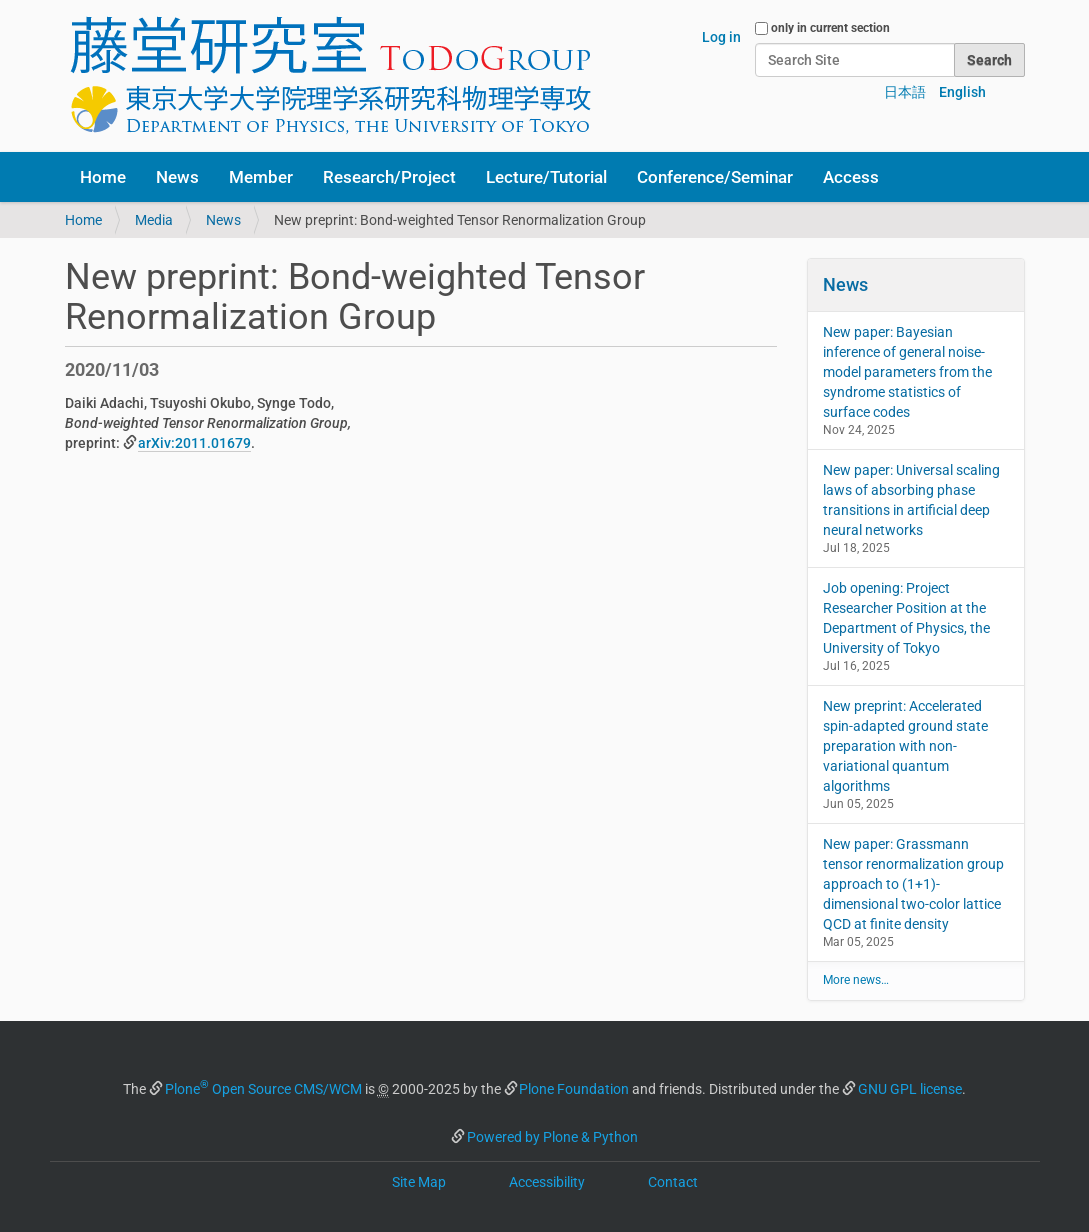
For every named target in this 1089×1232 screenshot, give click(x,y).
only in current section (830, 28)
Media (154, 220)
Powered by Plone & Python (552, 1137)
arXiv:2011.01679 (194, 443)
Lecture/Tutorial (546, 177)
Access (851, 177)
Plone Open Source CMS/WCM (263, 1089)
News (177, 177)
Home (103, 177)
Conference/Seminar (715, 177)
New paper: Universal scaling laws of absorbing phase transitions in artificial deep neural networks (911, 500)
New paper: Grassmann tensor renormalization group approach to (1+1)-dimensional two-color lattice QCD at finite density (913, 884)
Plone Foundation (574, 1089)
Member (261, 177)
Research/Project (389, 177)
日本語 (905, 92)
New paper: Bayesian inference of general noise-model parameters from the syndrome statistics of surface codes (907, 372)
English (962, 92)
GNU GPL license (910, 1089)
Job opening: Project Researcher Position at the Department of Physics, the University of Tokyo (906, 618)
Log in (721, 37)
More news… (856, 980)
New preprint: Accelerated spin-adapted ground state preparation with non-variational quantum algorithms (905, 746)
